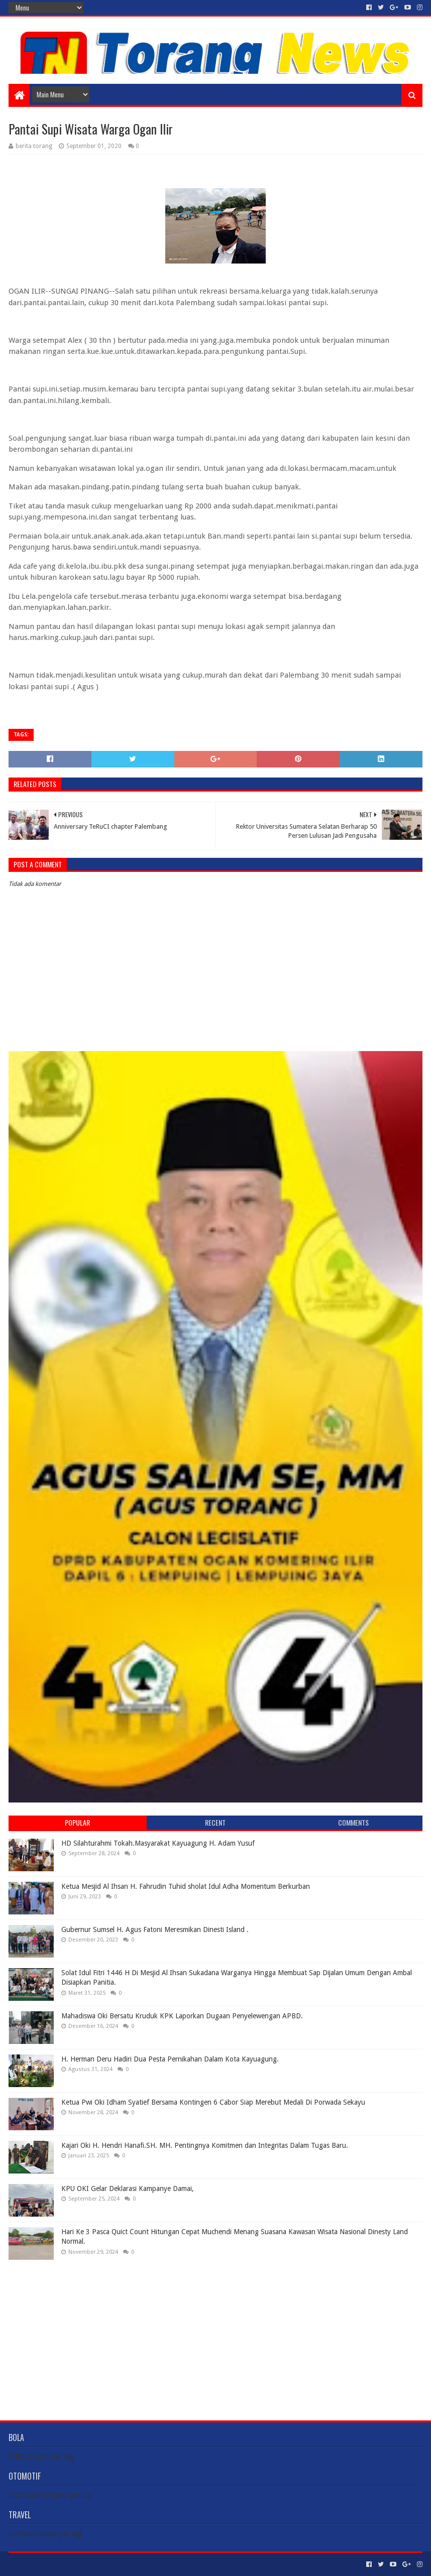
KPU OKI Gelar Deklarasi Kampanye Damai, (127, 2188)
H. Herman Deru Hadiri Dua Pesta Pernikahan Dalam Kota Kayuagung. (170, 2059)
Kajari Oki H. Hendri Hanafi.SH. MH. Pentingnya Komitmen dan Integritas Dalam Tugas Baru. (204, 2145)
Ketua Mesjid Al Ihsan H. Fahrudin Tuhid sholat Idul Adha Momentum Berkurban (185, 1886)
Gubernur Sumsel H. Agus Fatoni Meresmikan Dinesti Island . (155, 1929)
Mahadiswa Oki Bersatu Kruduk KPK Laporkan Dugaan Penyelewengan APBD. (182, 2016)
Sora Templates (64, 2564)
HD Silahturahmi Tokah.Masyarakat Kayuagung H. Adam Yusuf (158, 1843)
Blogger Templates (122, 2564)
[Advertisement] (215, 2332)
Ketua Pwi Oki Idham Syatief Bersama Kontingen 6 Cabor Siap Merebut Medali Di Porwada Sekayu (213, 2102)
